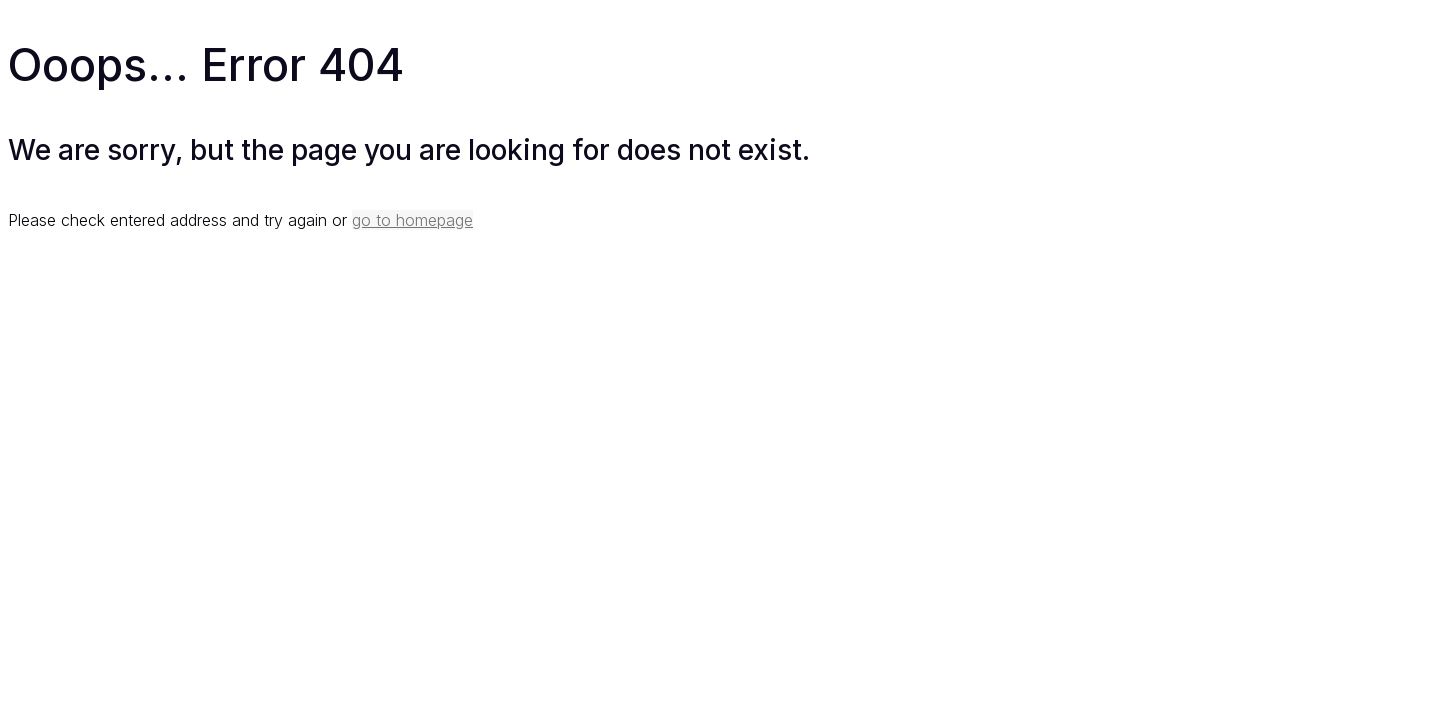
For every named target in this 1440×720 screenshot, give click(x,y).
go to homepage (412, 220)
